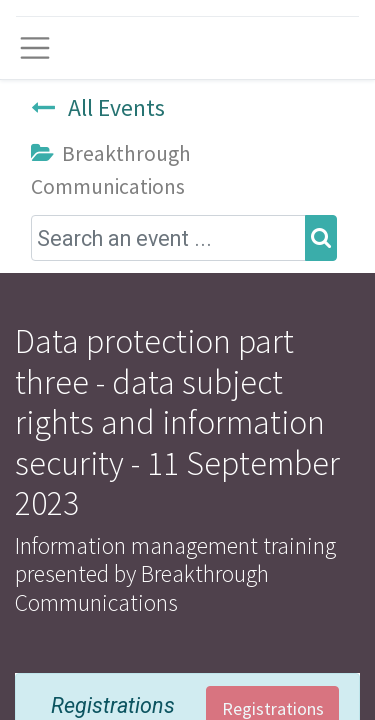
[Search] (321, 238)
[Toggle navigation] (35, 48)
